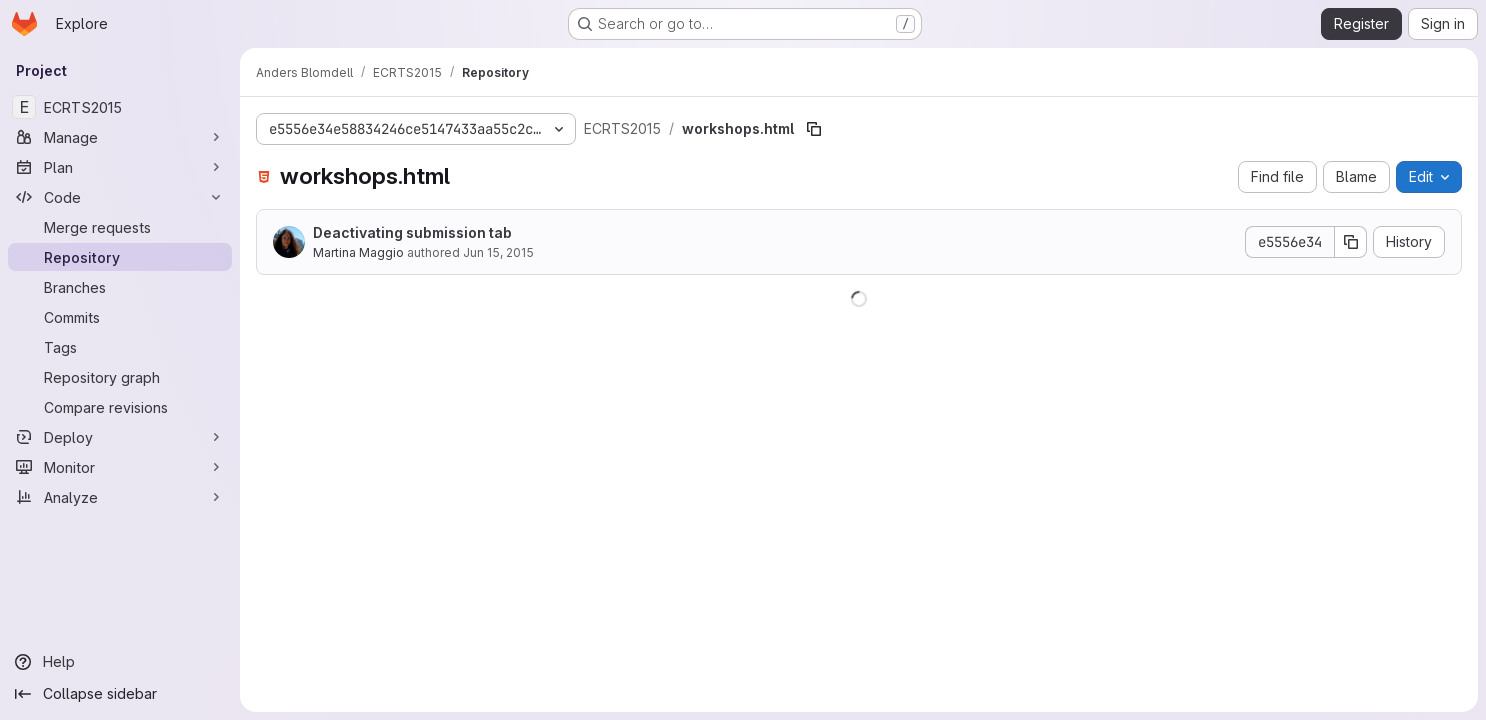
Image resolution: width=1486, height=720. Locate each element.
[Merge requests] (120, 227)
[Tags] (120, 347)
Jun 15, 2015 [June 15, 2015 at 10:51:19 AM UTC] (498, 252)
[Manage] (120, 137)
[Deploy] (120, 437)
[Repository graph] (120, 377)
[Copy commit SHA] (1351, 242)
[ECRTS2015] (120, 107)
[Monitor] (120, 467)
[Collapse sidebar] (120, 694)
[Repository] (120, 257)
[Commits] (120, 317)
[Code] (120, 197)
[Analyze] (120, 497)
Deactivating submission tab (412, 232)
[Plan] (120, 167)
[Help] (120, 662)
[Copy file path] (814, 129)
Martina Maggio (358, 252)
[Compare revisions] (120, 407)
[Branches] (120, 287)
